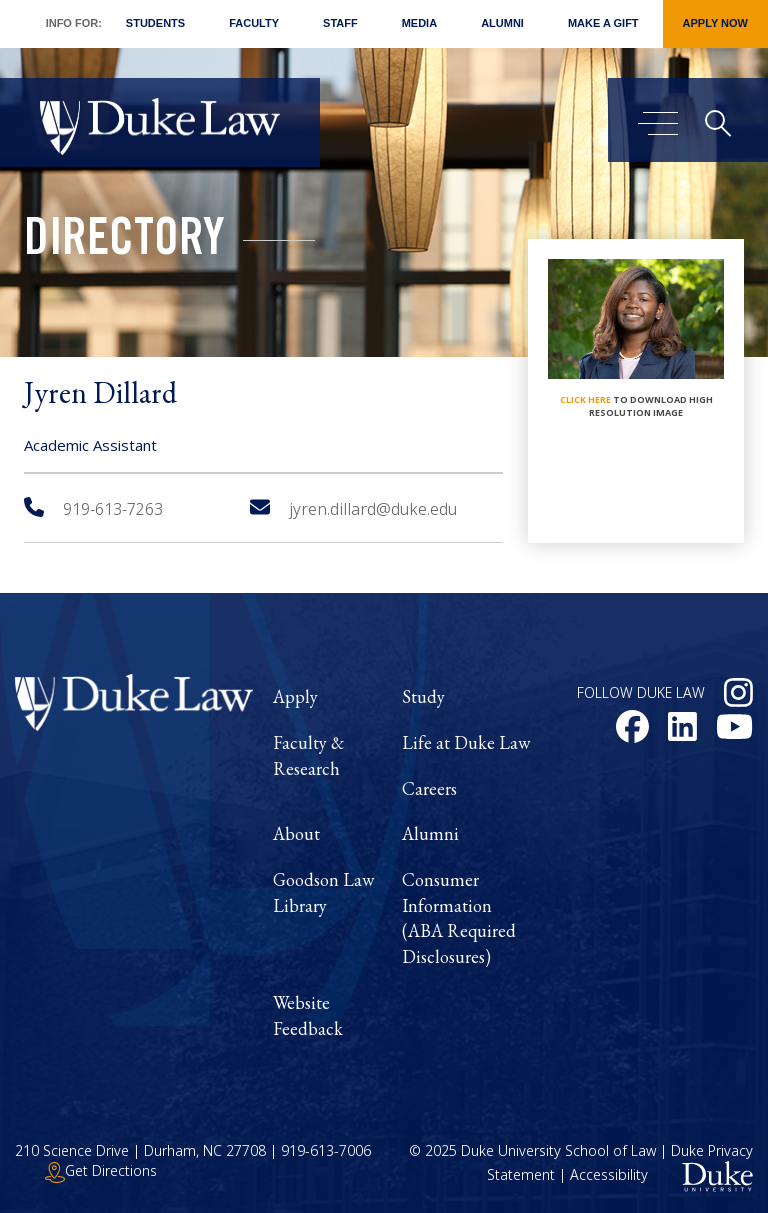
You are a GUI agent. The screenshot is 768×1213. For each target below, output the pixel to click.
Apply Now (715, 23)
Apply (295, 696)
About (296, 833)
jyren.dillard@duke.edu (353, 509)
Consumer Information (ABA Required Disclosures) (459, 918)
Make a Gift (603, 23)
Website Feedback (308, 1015)
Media (419, 23)
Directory (124, 243)
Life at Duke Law (466, 742)
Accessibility (609, 1175)
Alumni (502, 23)
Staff (340, 23)
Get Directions (101, 1170)
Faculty (254, 23)
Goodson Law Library (323, 892)
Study (423, 696)
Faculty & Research (308, 755)
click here (585, 399)
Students (155, 23)
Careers (429, 788)
